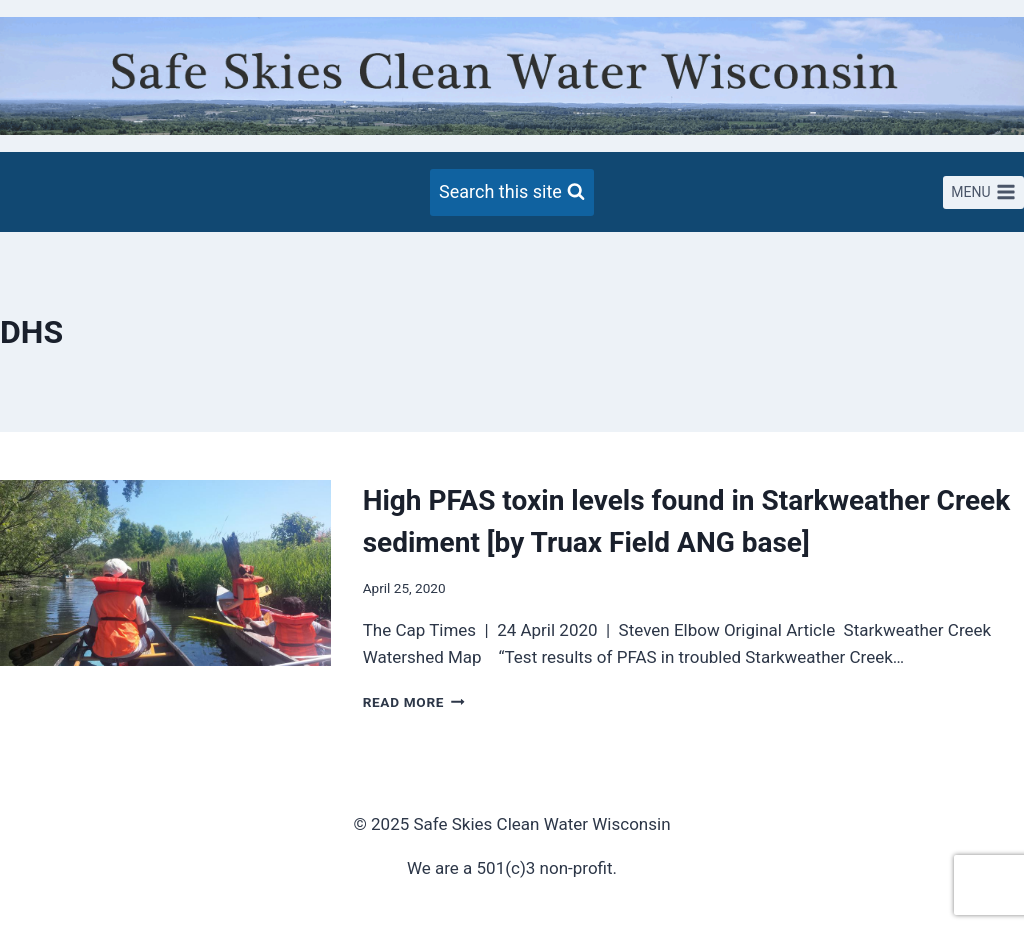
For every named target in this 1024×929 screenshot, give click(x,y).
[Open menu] (983, 193)
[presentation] (165, 597)
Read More (414, 702)
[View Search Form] (512, 192)
